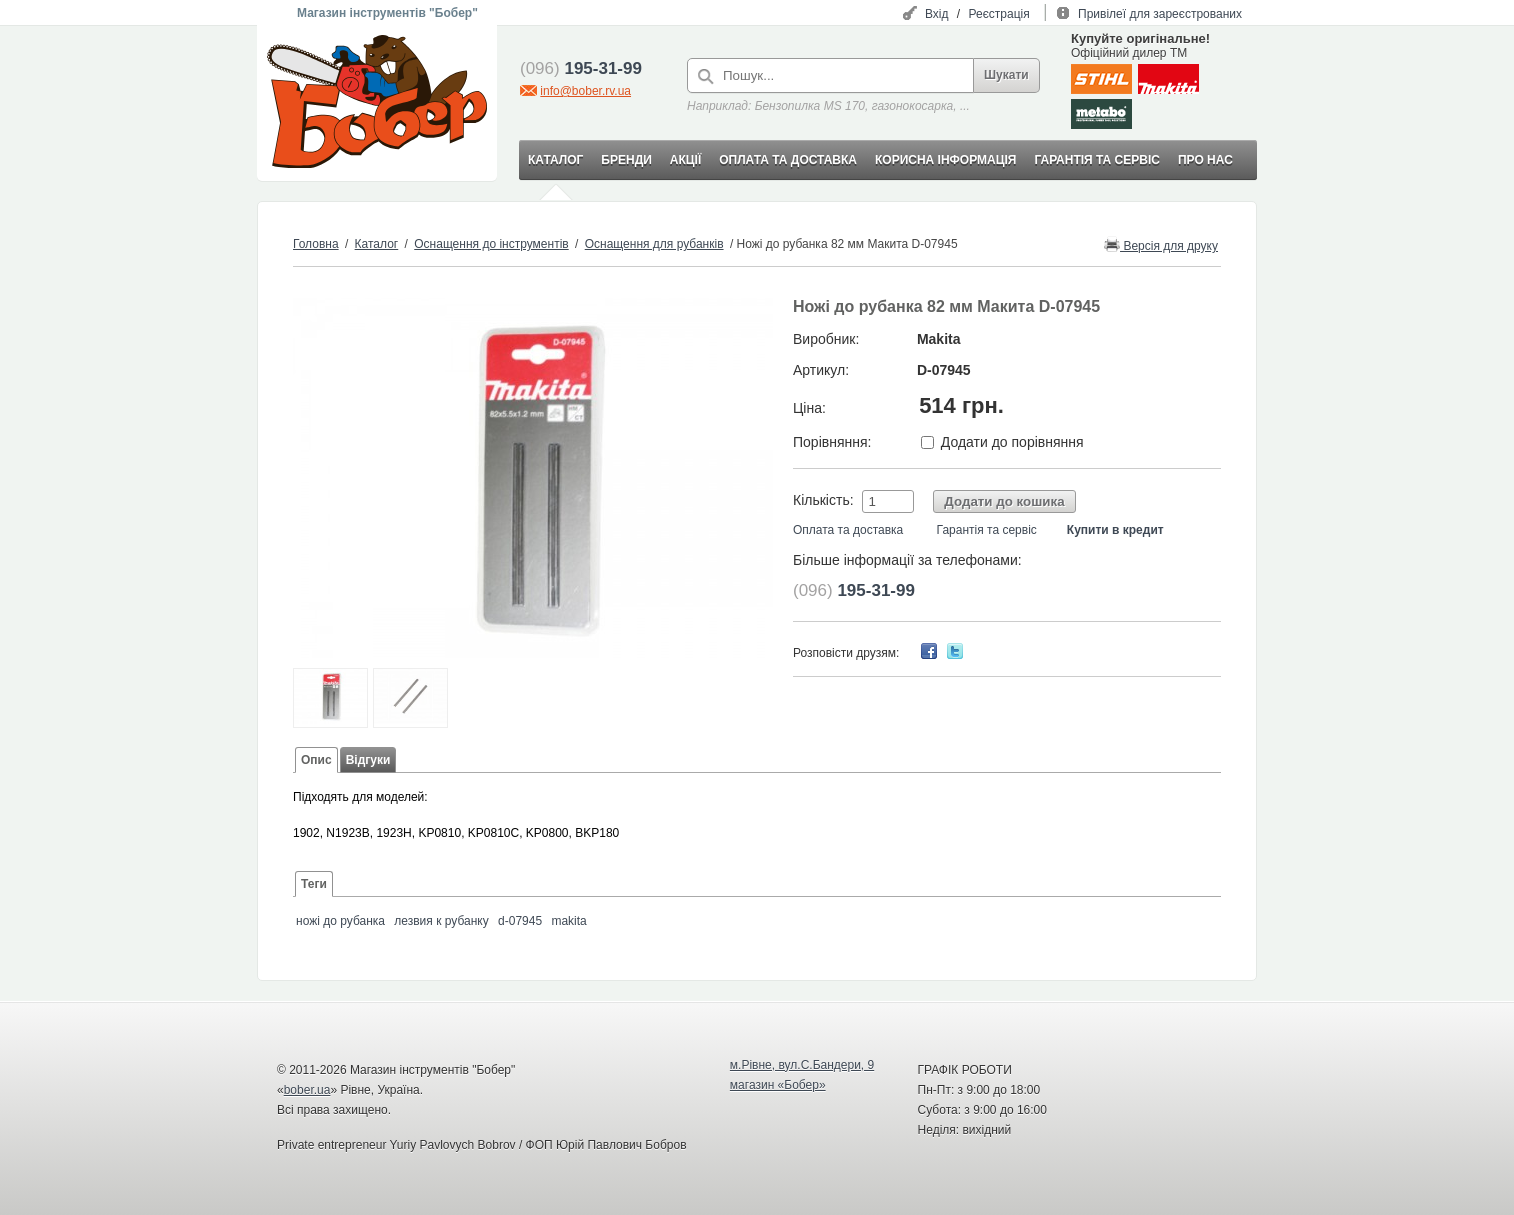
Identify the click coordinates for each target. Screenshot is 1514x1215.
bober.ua (307, 1090)
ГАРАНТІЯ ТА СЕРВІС (1097, 160)
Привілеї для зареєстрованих (1160, 14)
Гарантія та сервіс (987, 530)
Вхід (937, 14)
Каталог (377, 244)
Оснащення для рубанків (654, 244)
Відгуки (368, 760)
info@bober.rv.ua (585, 91)
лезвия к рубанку (441, 921)
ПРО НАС (1205, 160)
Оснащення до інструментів (491, 244)
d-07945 (520, 921)
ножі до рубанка (340, 921)
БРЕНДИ (626, 160)
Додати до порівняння (1012, 442)
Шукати (1006, 75)
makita (568, 921)
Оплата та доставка (848, 530)
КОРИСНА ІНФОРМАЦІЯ (945, 160)
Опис (316, 760)
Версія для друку (1161, 244)
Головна (316, 244)
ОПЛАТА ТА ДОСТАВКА (788, 160)
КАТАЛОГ (555, 160)
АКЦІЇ (685, 160)
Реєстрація (999, 14)
